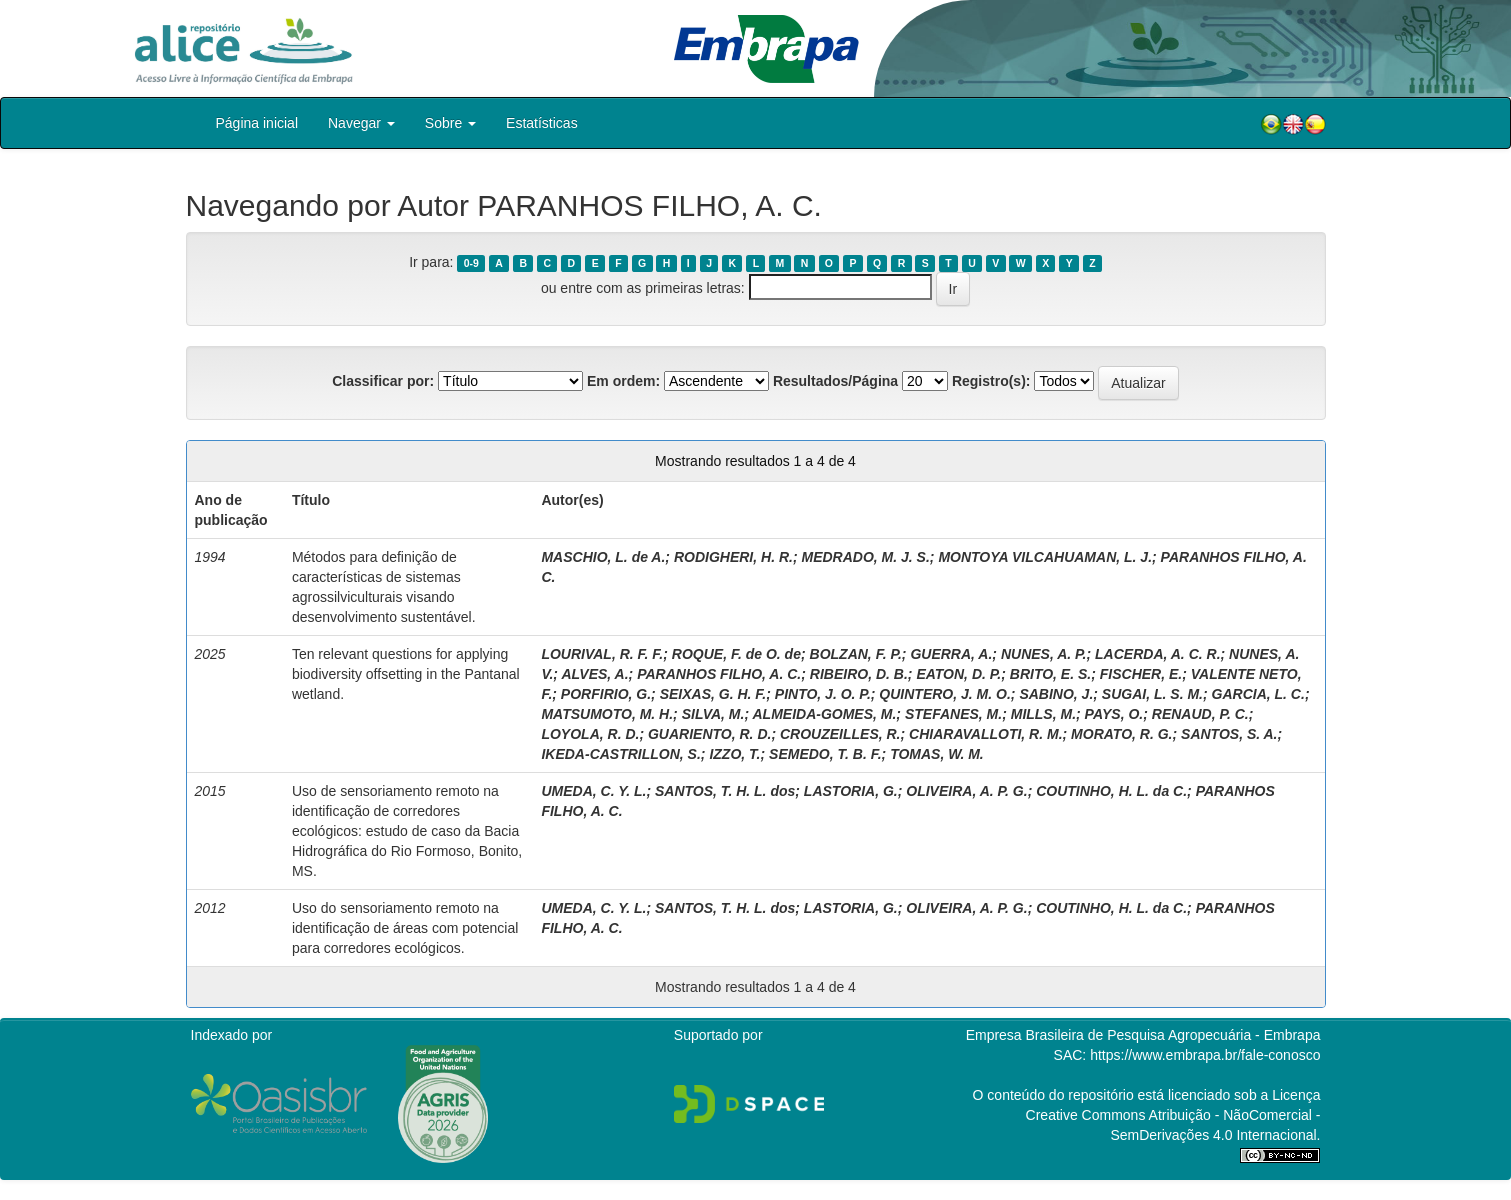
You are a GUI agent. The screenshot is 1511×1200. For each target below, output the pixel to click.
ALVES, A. (594, 674)
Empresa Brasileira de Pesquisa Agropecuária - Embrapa (1143, 1035)
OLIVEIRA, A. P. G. (966, 791)
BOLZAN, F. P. (856, 654)
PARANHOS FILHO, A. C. (719, 674)
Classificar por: (383, 381)
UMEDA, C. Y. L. (593, 791)
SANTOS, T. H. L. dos (725, 791)
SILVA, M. (713, 714)
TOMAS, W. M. (937, 754)
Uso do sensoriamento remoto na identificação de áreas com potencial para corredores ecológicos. (405, 928)
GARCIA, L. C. (1258, 694)
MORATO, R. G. (1121, 734)
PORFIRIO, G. (606, 694)
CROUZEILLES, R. (840, 734)
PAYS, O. (1114, 714)
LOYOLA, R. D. (590, 734)
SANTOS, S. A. (1229, 734)
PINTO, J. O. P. (823, 694)
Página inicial (257, 123)
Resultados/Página (835, 381)
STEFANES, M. (953, 714)
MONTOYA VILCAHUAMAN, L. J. (1045, 557)
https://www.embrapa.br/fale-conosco (1205, 1055)
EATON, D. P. (958, 674)
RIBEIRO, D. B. (859, 674)
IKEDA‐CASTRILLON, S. (620, 754)
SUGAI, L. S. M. (1152, 694)
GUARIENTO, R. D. (709, 734)
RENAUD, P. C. (1200, 714)
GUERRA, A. (951, 654)
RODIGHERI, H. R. (733, 557)
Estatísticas (542, 123)
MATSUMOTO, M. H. (607, 714)
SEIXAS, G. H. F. (713, 694)
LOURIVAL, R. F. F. (602, 654)
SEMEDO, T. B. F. (825, 754)
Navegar (361, 123)
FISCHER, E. (1141, 674)
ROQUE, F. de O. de (736, 654)
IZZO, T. (734, 754)
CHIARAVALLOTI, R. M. (985, 734)
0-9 (471, 263)
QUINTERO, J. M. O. (944, 694)
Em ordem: (623, 381)
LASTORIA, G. (851, 791)
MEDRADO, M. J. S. (865, 557)
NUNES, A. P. (1044, 654)
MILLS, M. (1043, 714)
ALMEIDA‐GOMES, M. (824, 714)
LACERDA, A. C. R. (1157, 654)
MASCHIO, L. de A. (603, 557)
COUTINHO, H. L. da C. (1111, 791)
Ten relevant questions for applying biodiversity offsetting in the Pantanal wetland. (406, 674)
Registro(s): (991, 381)
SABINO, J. (1056, 694)
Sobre (450, 123)
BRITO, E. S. (1050, 674)
